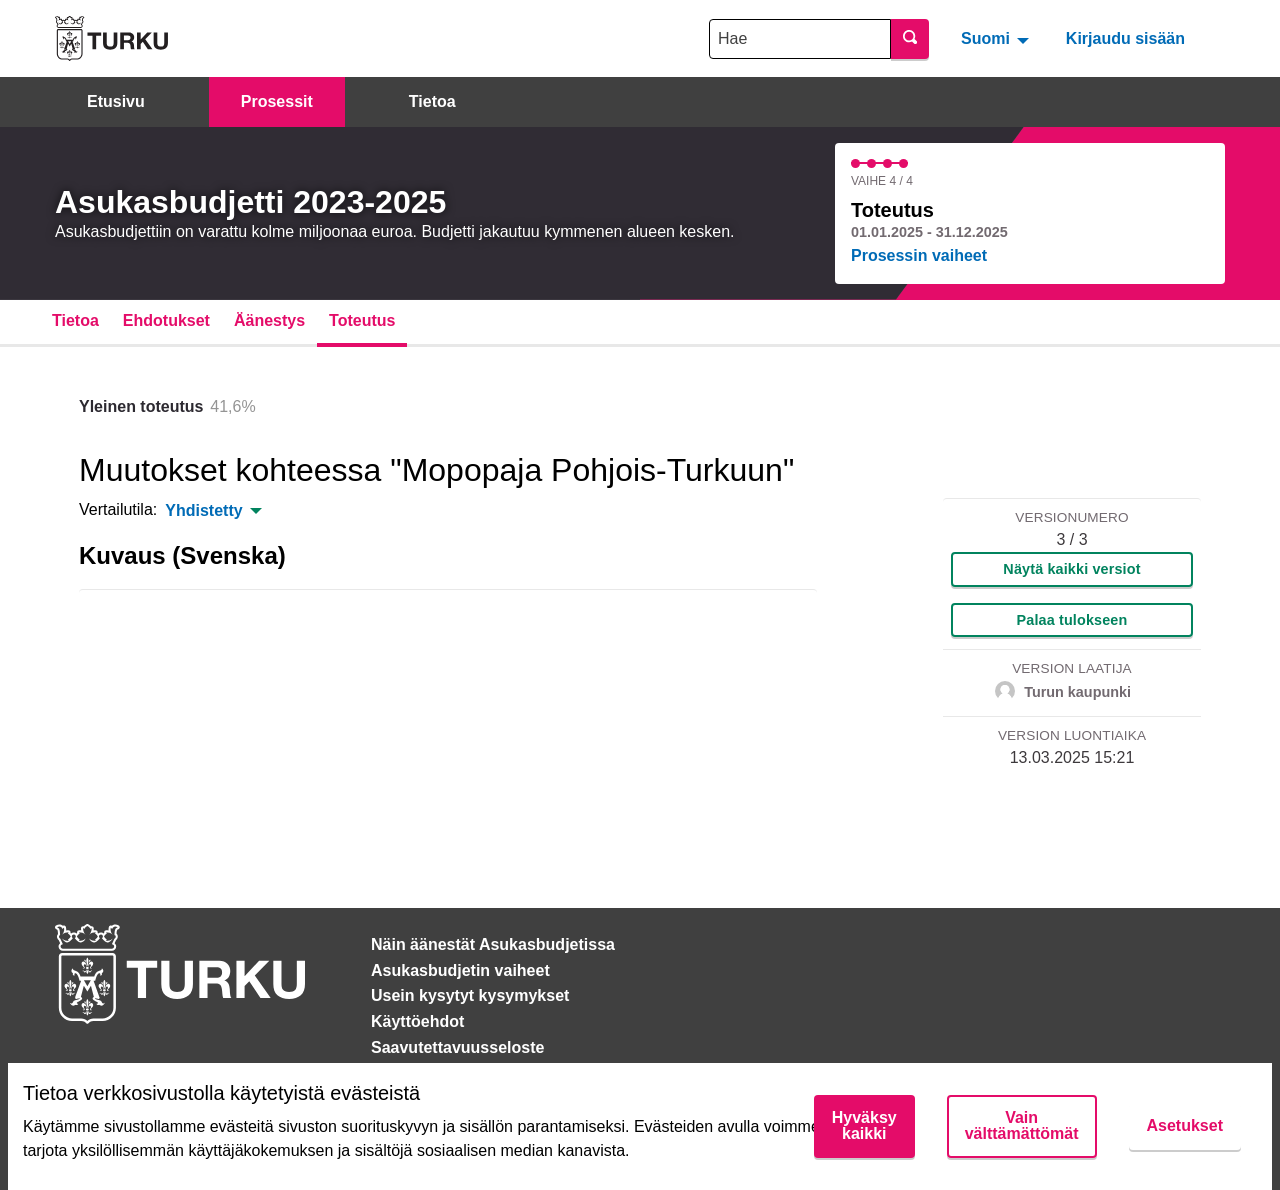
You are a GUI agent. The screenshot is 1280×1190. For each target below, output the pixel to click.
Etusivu (116, 101)
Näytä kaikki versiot (1071, 569)
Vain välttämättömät (1022, 1125)
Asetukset (1185, 1125)
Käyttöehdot (417, 1021)
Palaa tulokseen (1072, 620)
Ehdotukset (166, 320)
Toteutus (362, 320)
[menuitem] (997, 38)
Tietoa (432, 101)
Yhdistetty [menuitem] (203, 511)
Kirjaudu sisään (1125, 38)
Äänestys (269, 320)
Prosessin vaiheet (919, 255)
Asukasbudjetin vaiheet (460, 970)
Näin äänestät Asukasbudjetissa (493, 944)
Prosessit (277, 101)
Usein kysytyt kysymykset (470, 995)
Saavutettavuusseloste (457, 1047)
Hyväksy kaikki (864, 1125)
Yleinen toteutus (141, 406)
